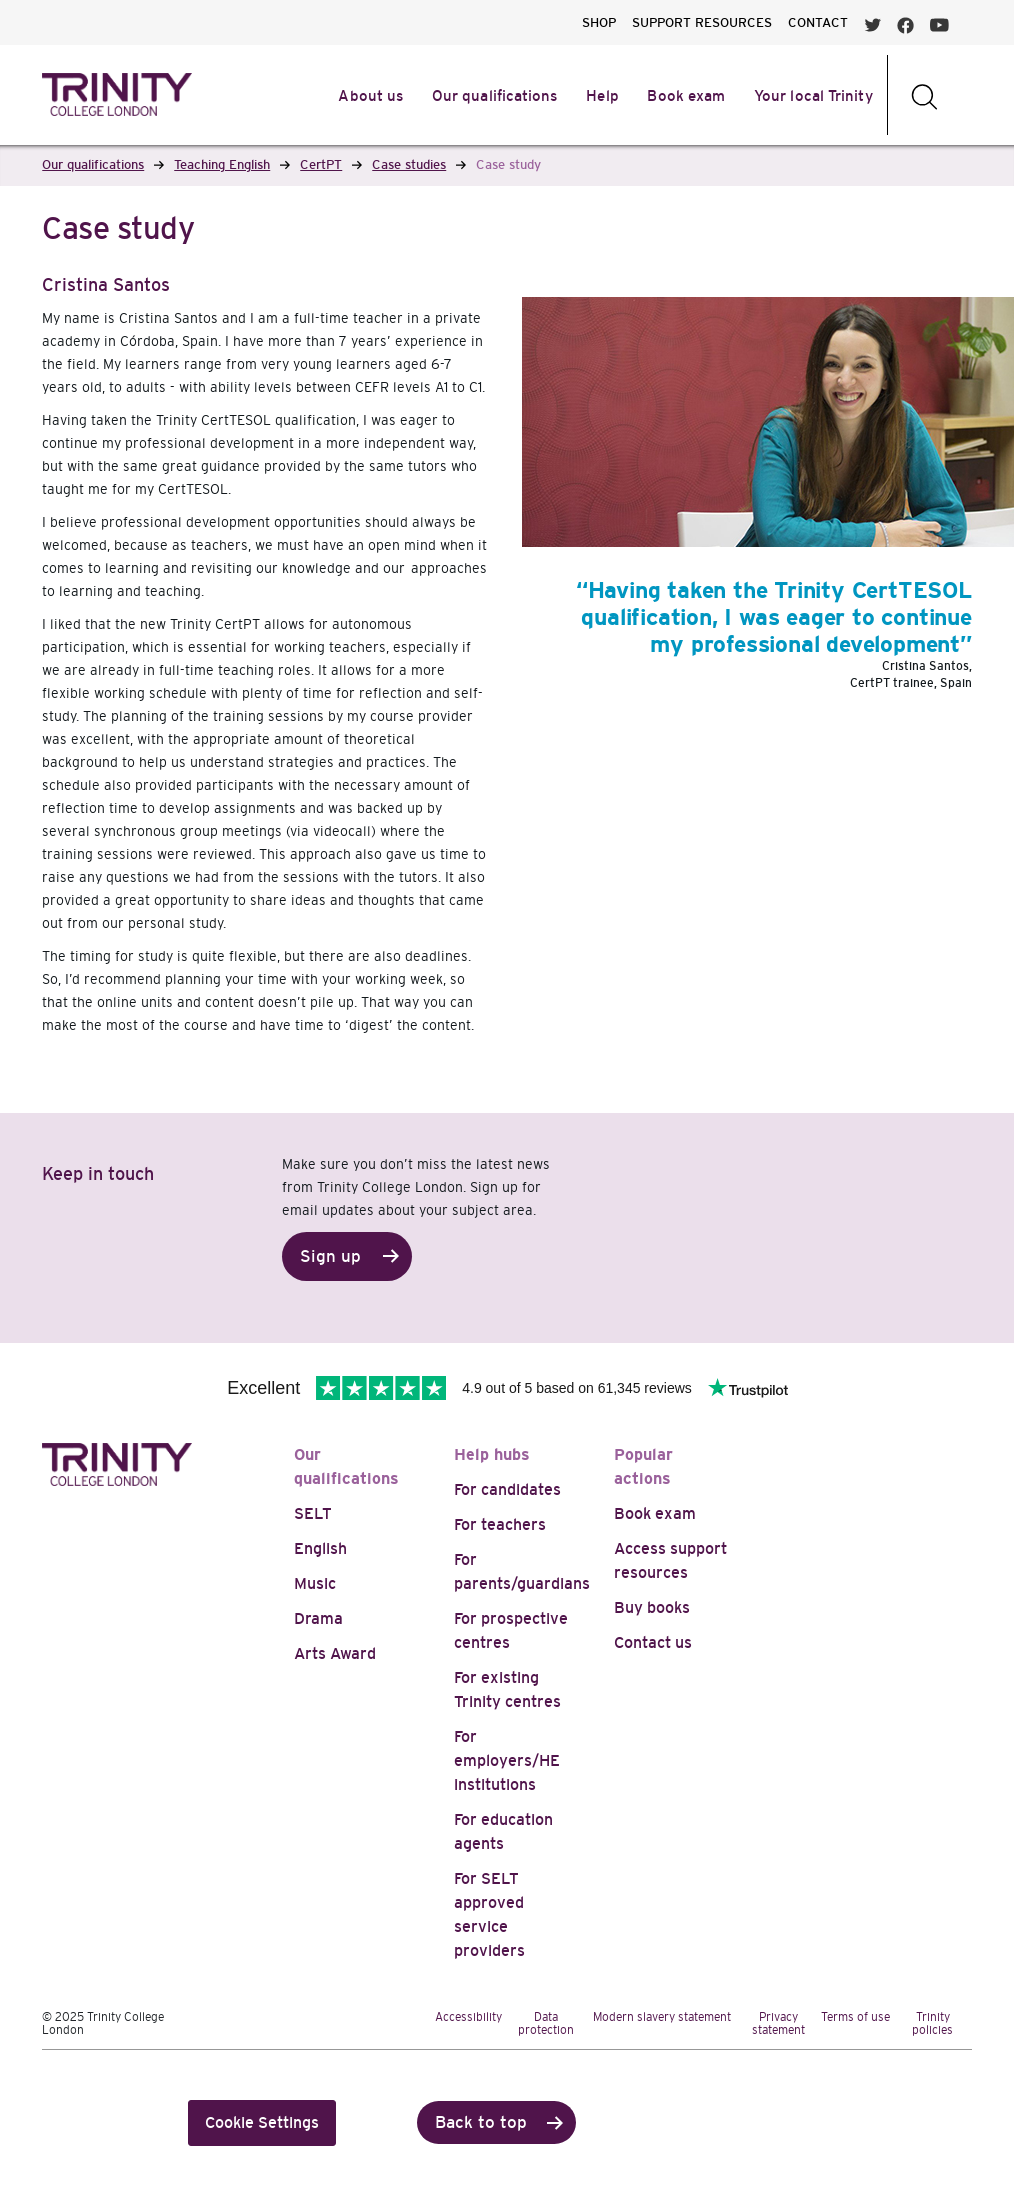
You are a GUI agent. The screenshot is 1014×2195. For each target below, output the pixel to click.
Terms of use (855, 2017)
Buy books (652, 1607)
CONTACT (818, 22)
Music (315, 1583)
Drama (318, 1618)
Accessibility (468, 2017)
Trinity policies (932, 2023)
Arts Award (335, 1653)
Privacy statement (778, 2023)
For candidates (507, 1489)
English (320, 1548)
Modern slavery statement (662, 2017)
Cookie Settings (262, 2122)
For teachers (500, 1524)
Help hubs (492, 1454)
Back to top (481, 2122)
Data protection (546, 2023)
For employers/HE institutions (507, 1760)
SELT (313, 1513)
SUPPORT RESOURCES (702, 22)
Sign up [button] (330, 1256)
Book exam (655, 1513)
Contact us (653, 1642)
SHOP (599, 22)
